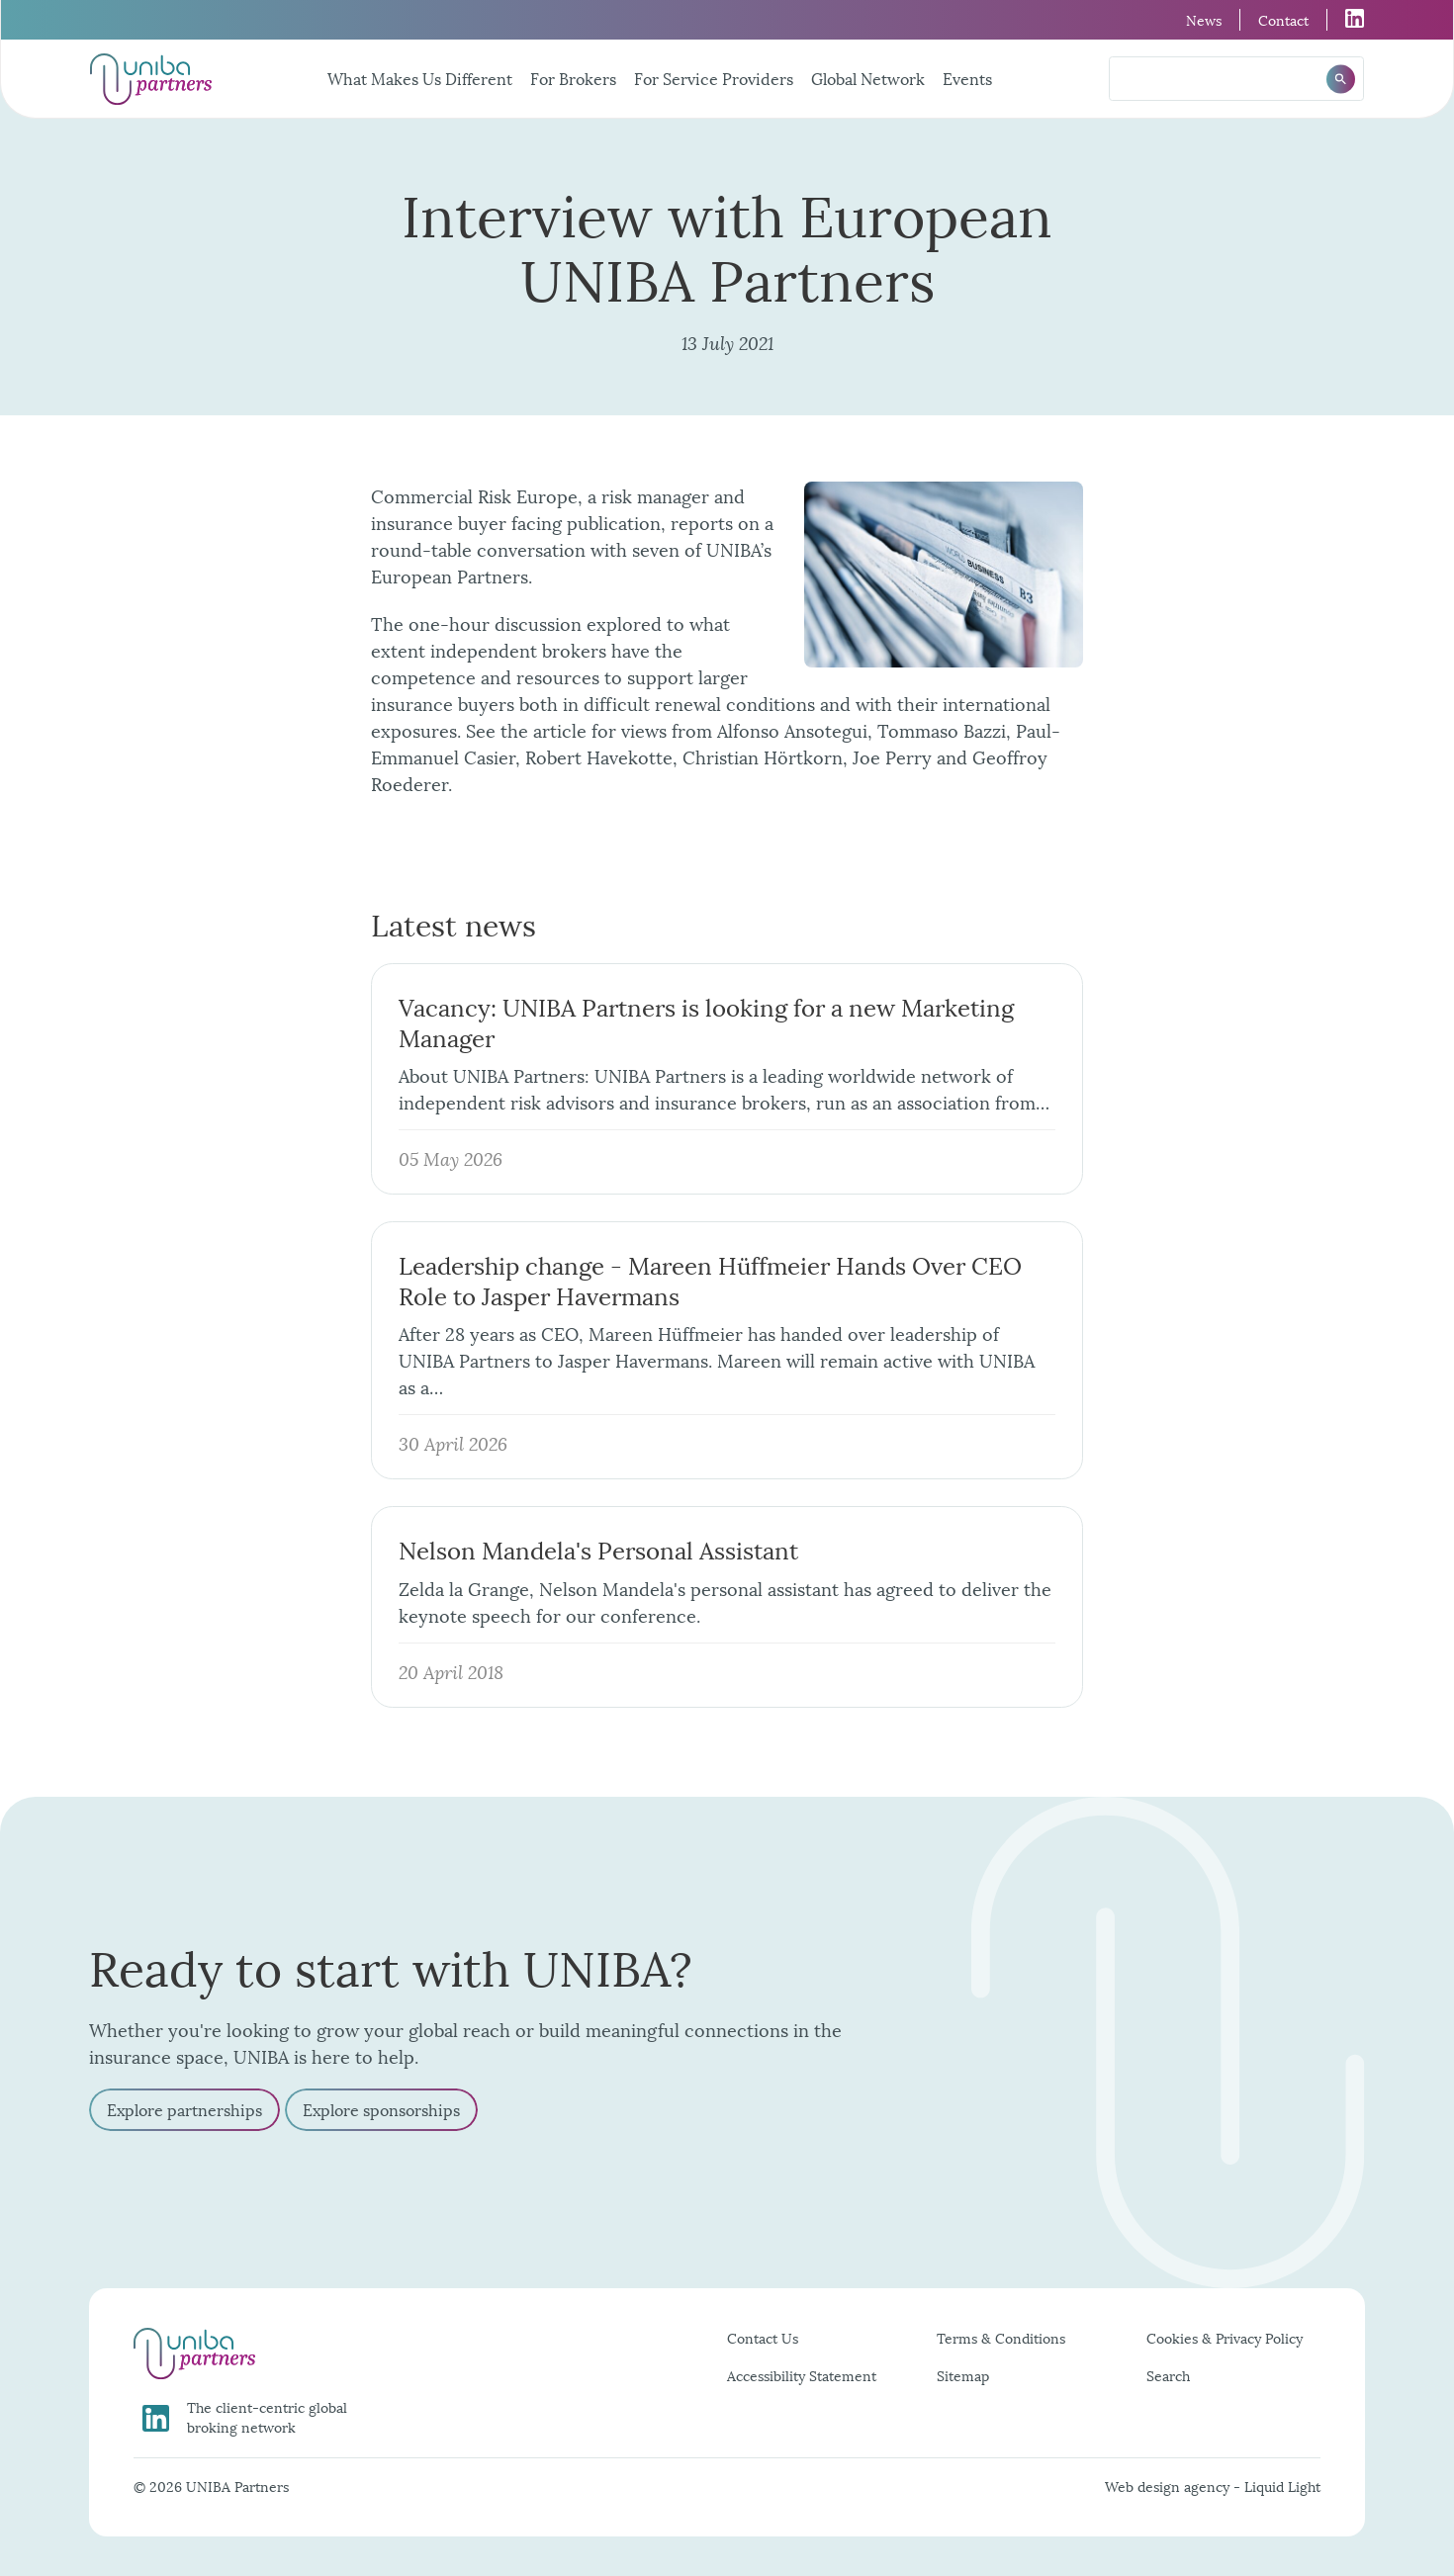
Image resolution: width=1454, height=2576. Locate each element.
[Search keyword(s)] (1236, 78)
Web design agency (1169, 2485)
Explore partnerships (184, 2108)
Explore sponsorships (381, 2108)
